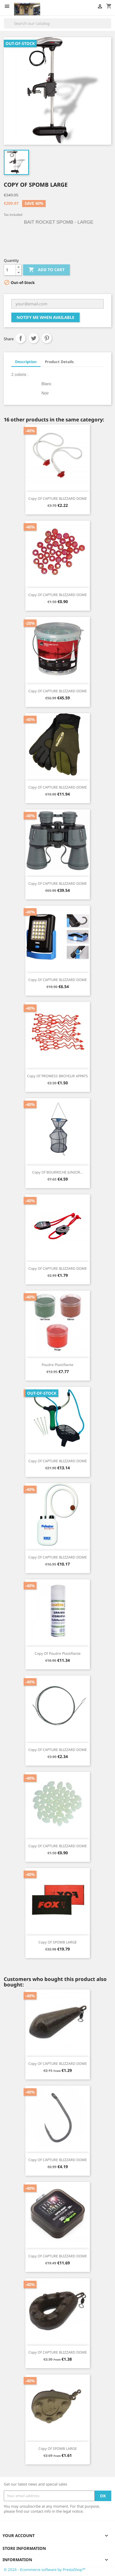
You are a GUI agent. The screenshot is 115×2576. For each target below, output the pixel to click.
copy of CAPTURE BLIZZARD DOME (57, 498)
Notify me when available (45, 317)
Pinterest (47, 338)
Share (21, 338)
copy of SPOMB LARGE (57, 1942)
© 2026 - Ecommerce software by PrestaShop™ (44, 2569)
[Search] (57, 23)
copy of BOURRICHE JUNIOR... (57, 1172)
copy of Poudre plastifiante (58, 1653)
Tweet (34, 338)
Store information (24, 2548)
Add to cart (46, 270)
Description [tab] (26, 361)
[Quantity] (10, 269)
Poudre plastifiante (57, 1364)
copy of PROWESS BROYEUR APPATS (57, 1076)
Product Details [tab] (59, 361)
